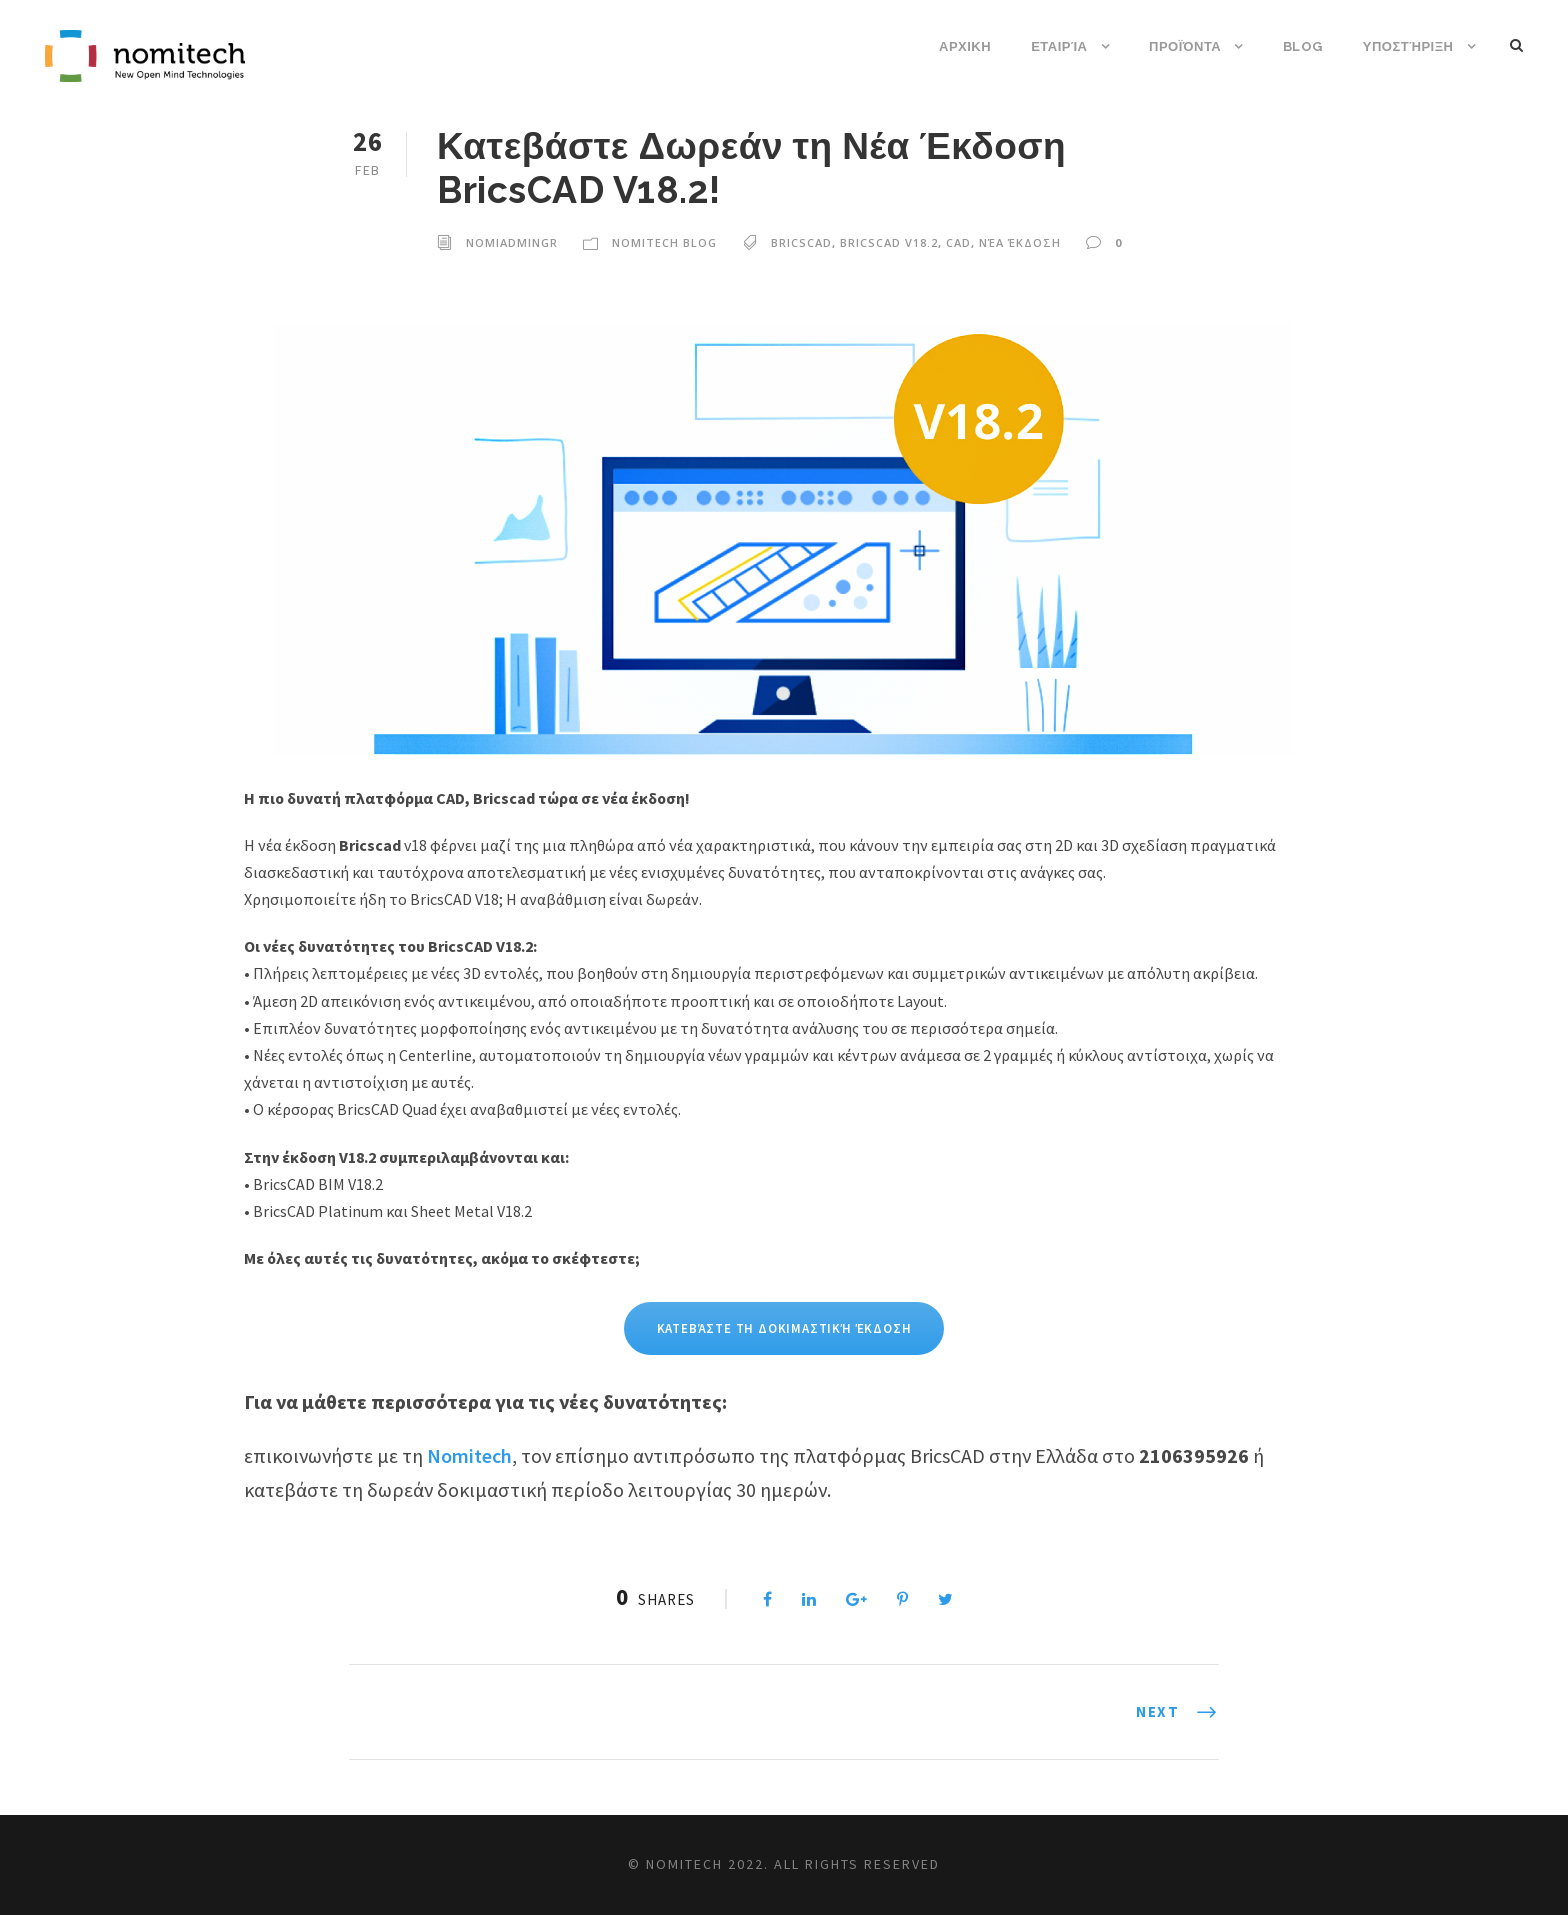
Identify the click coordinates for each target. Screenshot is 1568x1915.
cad (958, 242)
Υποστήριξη (1408, 46)
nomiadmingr (512, 242)
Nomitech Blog (664, 242)
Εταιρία (1059, 46)
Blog (1303, 46)
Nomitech (469, 1455)
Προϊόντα (1185, 46)
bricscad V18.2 (889, 242)
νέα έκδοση (1020, 242)
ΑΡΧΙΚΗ (965, 46)
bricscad (801, 242)
